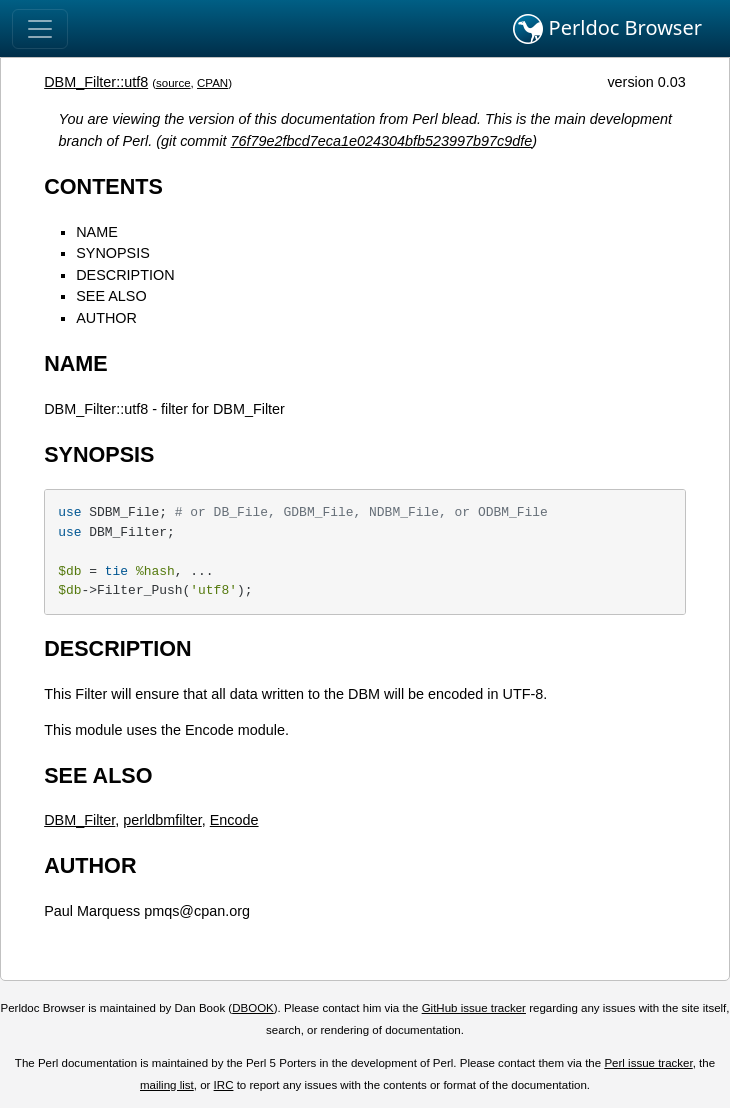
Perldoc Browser (607, 29)
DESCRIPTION (125, 275)
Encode (234, 820)
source (173, 83)
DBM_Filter (79, 820)
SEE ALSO (111, 296)
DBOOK (253, 1008)
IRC (224, 1085)
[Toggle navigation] (40, 29)
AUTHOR (106, 318)
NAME (97, 232)
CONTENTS (103, 186)
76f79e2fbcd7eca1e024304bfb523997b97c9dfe (382, 141)
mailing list (167, 1085)
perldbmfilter (162, 820)
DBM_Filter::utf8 (96, 82)
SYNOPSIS (113, 253)
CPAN (212, 83)
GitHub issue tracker (474, 1008)
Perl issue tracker (648, 1063)
